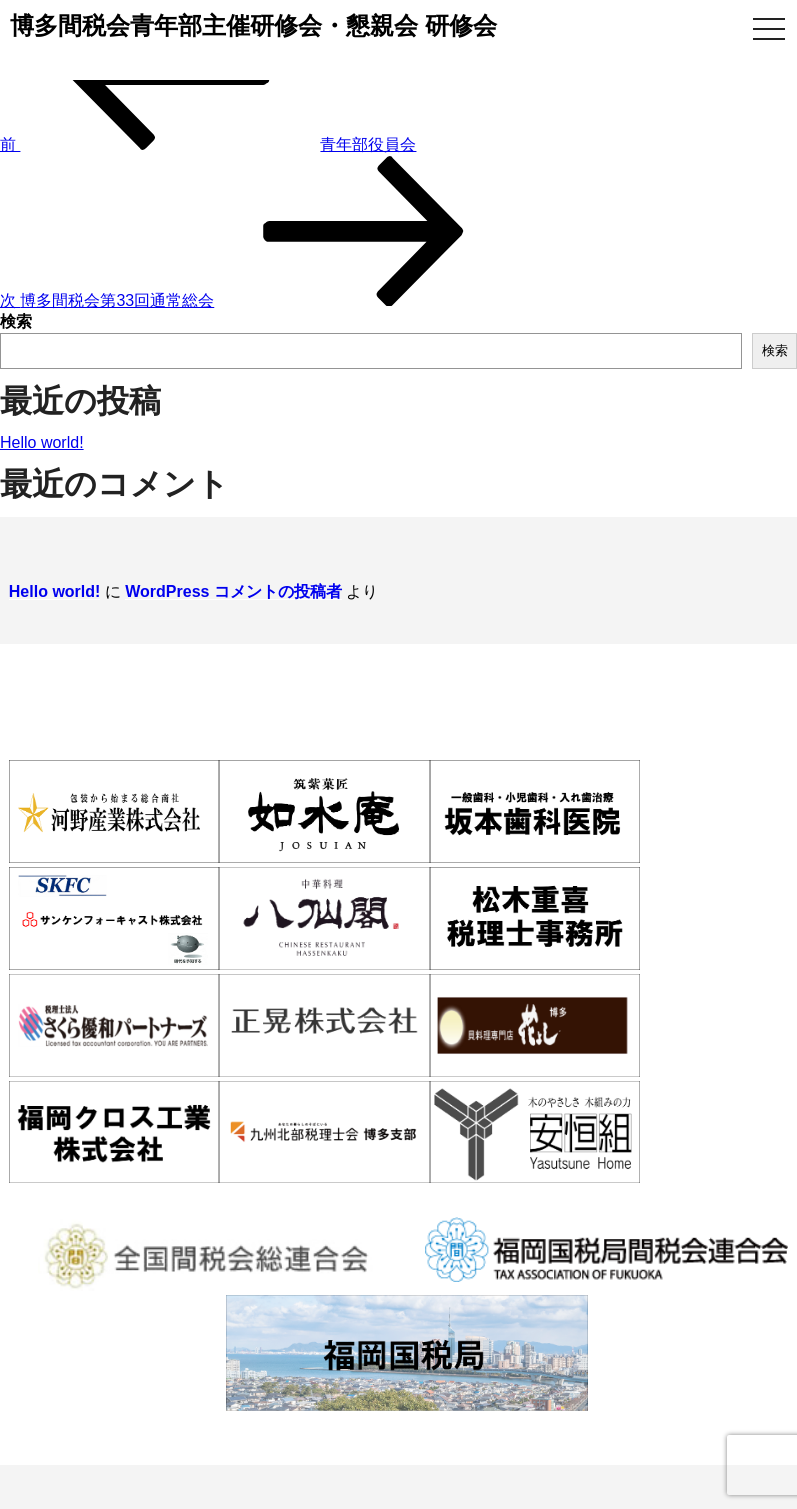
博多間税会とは (148, 1196)
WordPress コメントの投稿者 (224, 580)
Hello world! (42, 442)
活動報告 (510, 1196)
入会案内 (283, 1196)
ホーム (21, 1196)
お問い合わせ (755, 1196)
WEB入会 (625, 1196)
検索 (16, 321)
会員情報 (396, 1196)
